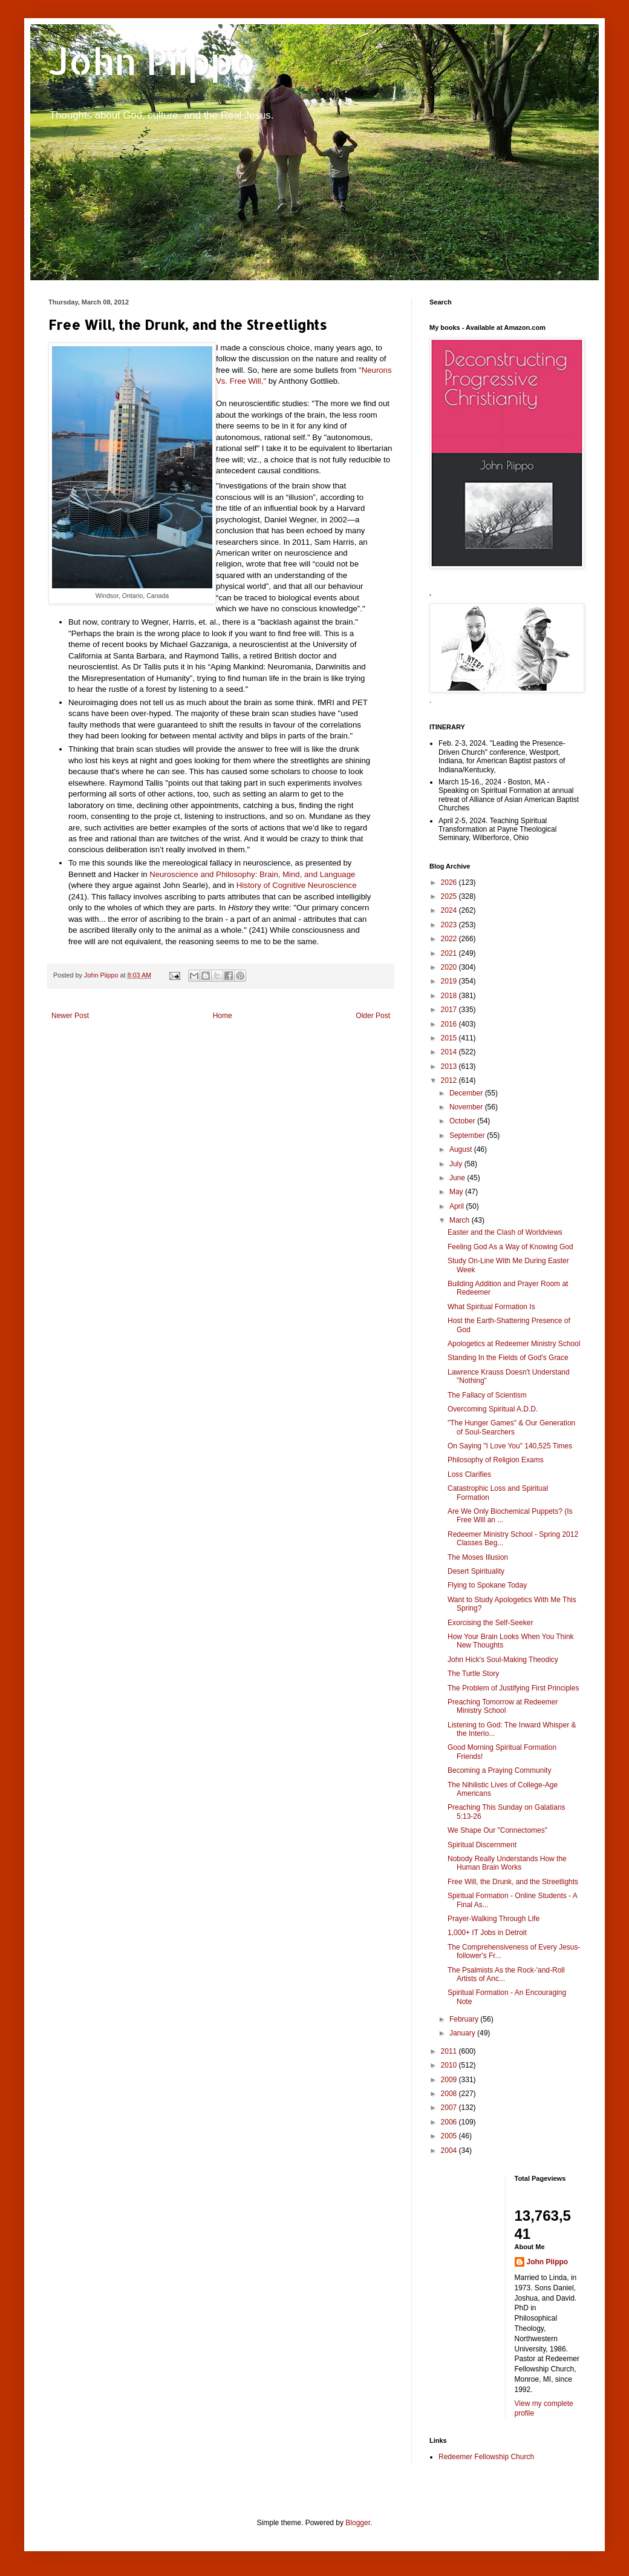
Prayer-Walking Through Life (493, 1918)
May (457, 1192)
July (456, 1164)
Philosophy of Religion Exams (496, 1460)
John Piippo (152, 61)
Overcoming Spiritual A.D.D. (493, 1409)
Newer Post (70, 1015)
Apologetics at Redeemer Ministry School (514, 1343)
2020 (450, 967)
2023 (450, 925)
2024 (450, 910)
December (467, 1093)
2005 (450, 2136)
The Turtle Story (473, 1673)
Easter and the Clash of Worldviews (505, 1232)
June (458, 1178)
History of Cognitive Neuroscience (296, 885)
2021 (450, 953)
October (463, 1121)
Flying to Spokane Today (487, 1585)
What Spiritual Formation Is (491, 1307)
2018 (450, 995)
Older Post (373, 1015)
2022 (450, 939)
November (467, 1107)
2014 (450, 1052)
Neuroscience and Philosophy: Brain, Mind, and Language (252, 874)
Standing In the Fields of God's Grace (508, 1357)
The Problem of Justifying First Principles (513, 1688)
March (460, 1220)
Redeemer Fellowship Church (486, 2457)
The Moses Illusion (478, 1557)
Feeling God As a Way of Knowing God (510, 1247)
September (468, 1135)
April (457, 1206)
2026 (450, 882)
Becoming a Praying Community (499, 1770)
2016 (450, 1024)
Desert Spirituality (476, 1571)
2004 (450, 2150)
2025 (450, 896)
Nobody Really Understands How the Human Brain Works (507, 1863)
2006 (450, 2122)
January (463, 2033)
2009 (450, 2079)
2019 (450, 981)
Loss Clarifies (469, 1474)
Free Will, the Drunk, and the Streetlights (513, 1882)
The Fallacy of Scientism (487, 1395)
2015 (450, 1038)
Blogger (357, 2522)
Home (222, 1015)
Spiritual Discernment (482, 1845)
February (464, 2019)
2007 (450, 2107)
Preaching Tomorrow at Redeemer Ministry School (503, 1706)
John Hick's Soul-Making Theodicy (503, 1659)
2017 (450, 1009)
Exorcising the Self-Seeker (490, 1622)
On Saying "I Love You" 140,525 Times (510, 1446)
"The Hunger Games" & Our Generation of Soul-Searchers (511, 1427)
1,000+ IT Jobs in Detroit (487, 1932)
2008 (450, 2093)
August (461, 1149)
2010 (450, 2065)
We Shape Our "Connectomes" (497, 1830)
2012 (450, 1080)
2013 (450, 1066)
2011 (450, 2051)
